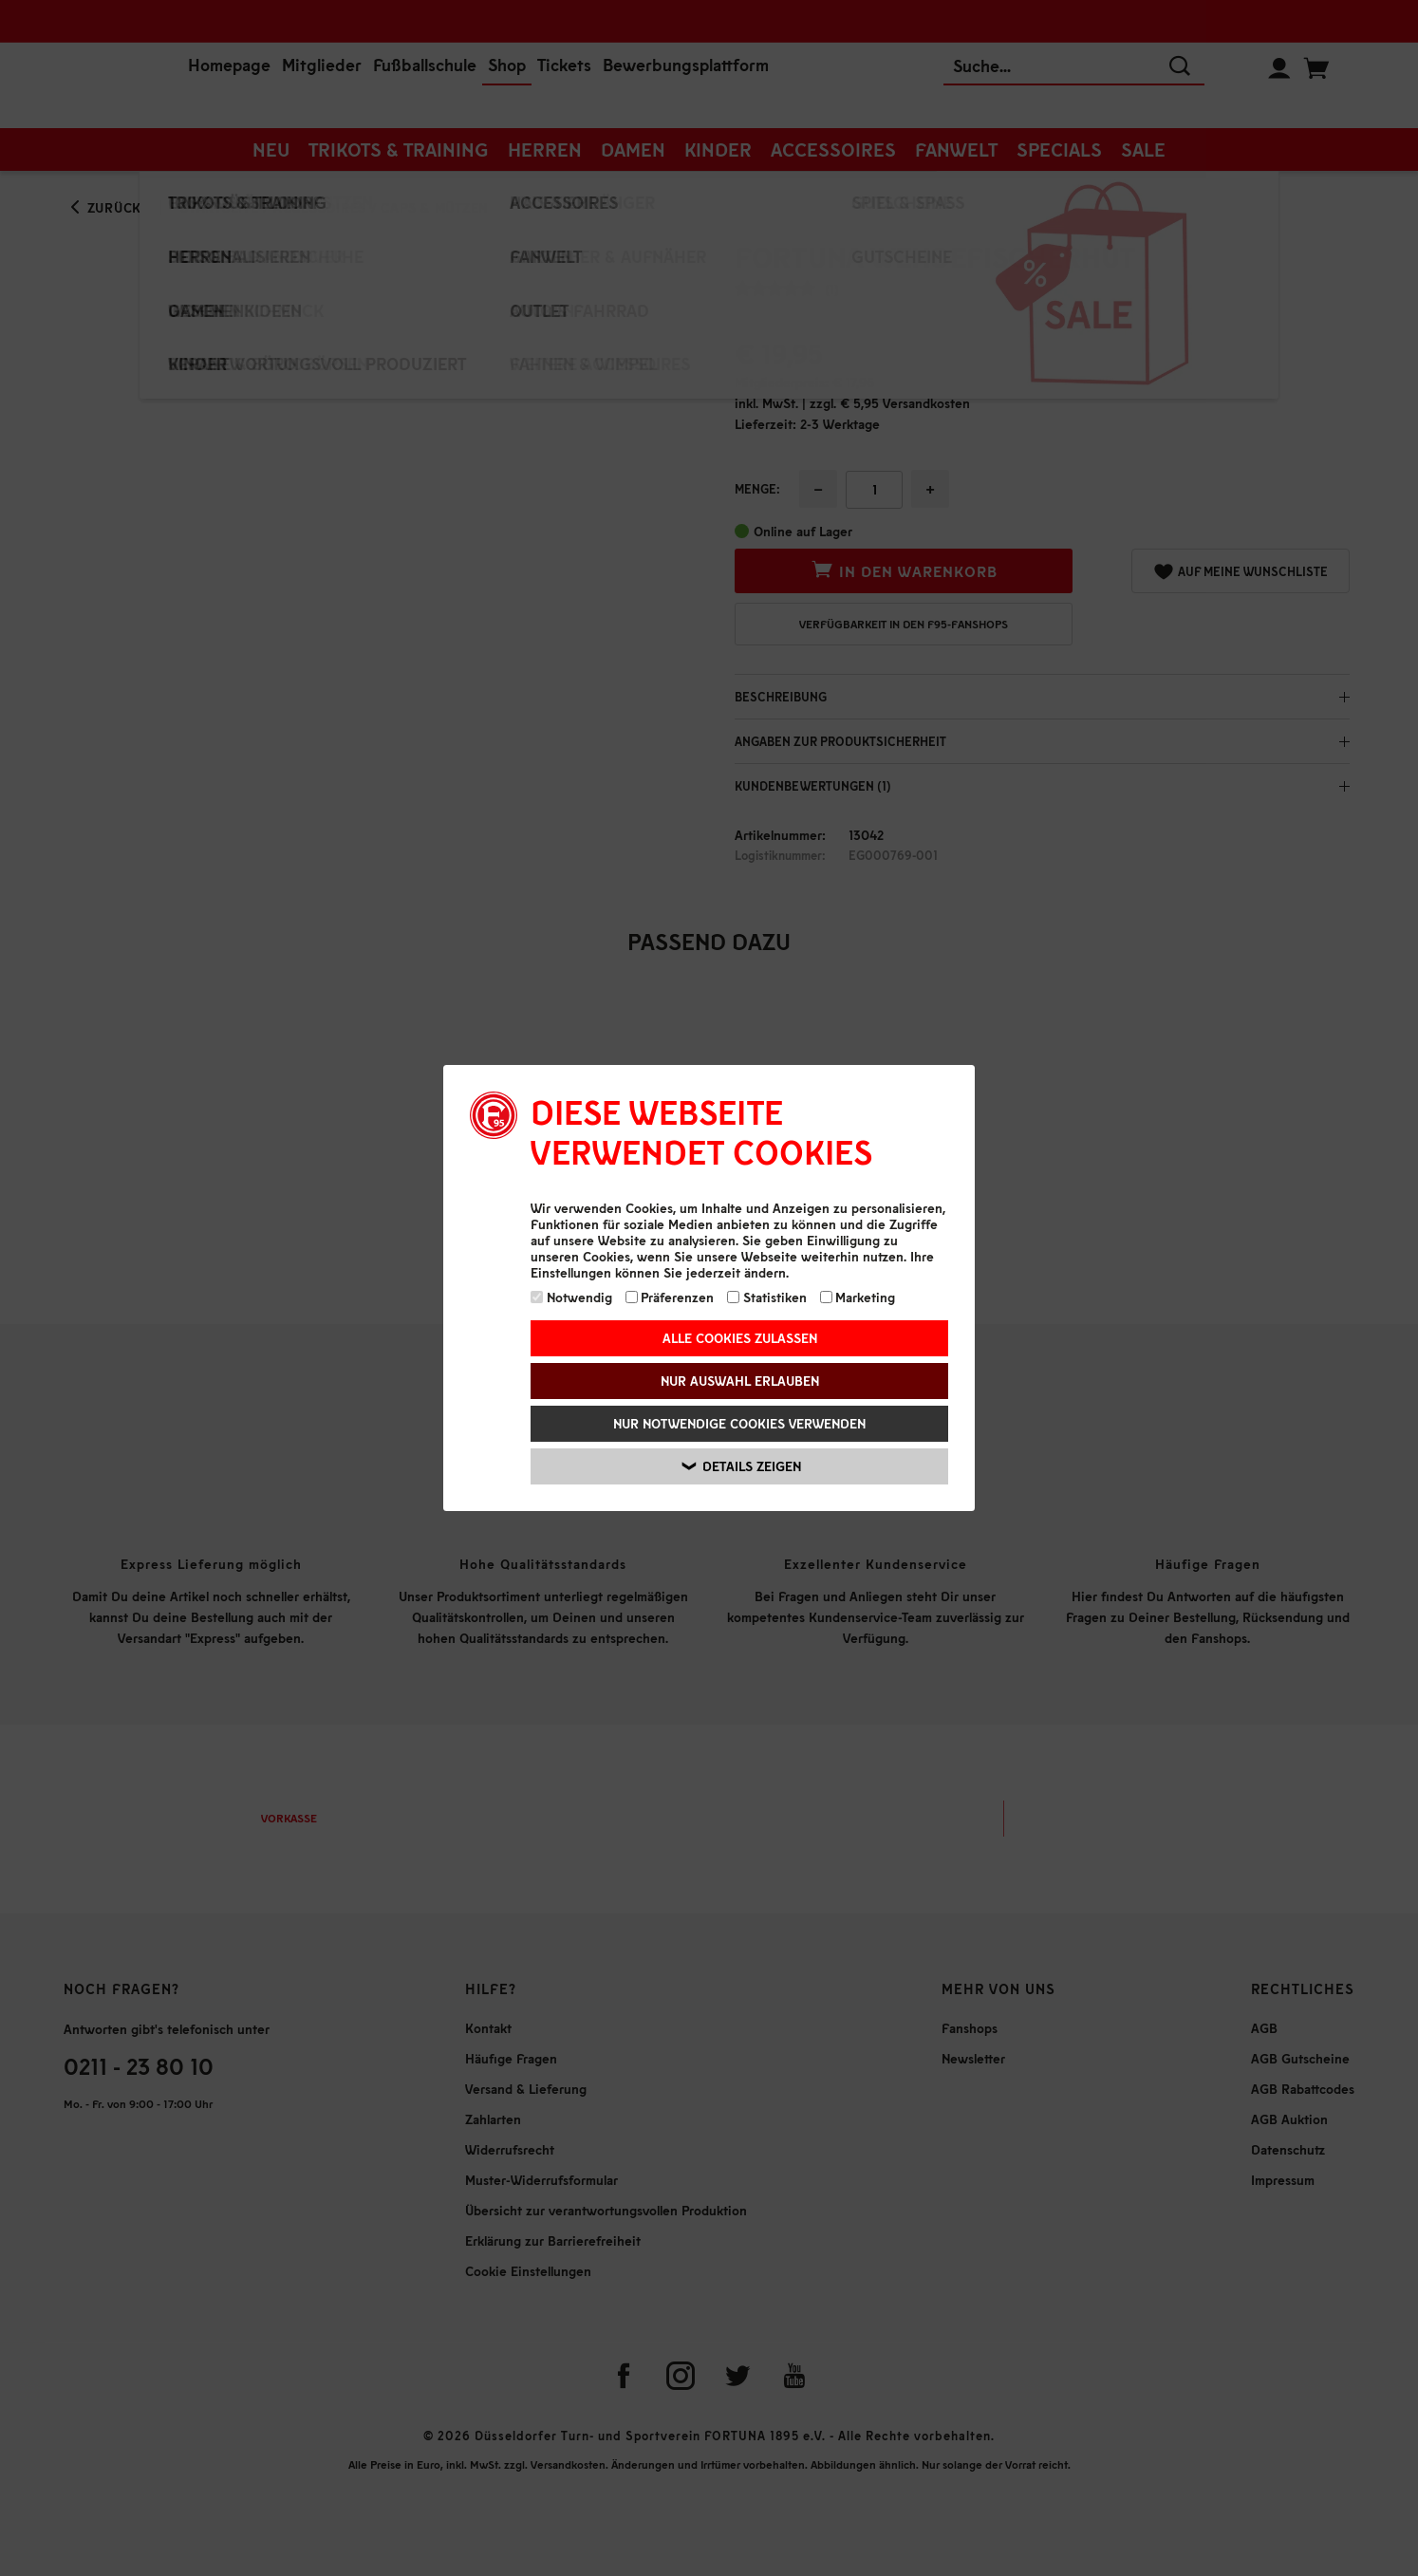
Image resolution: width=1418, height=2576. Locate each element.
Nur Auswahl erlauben (740, 1380)
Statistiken (767, 1297)
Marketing (858, 1297)
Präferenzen (670, 1297)
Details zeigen (741, 1466)
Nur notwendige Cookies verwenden (739, 1423)
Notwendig (571, 1297)
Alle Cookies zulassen (739, 1338)
